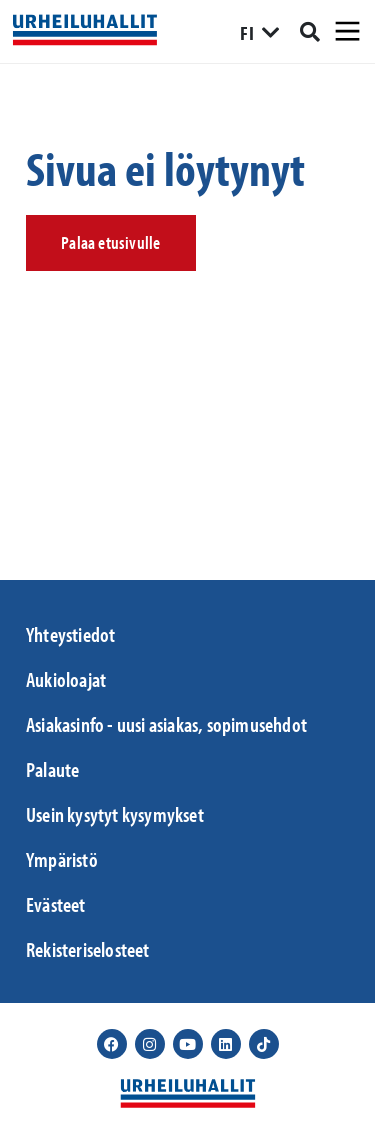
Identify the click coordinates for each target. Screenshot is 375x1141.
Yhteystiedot (70, 634)
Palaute (52, 769)
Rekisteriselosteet (88, 949)
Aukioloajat (66, 679)
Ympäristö (62, 859)
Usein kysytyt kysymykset (115, 814)
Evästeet (56, 904)
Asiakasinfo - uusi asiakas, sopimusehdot (166, 724)
